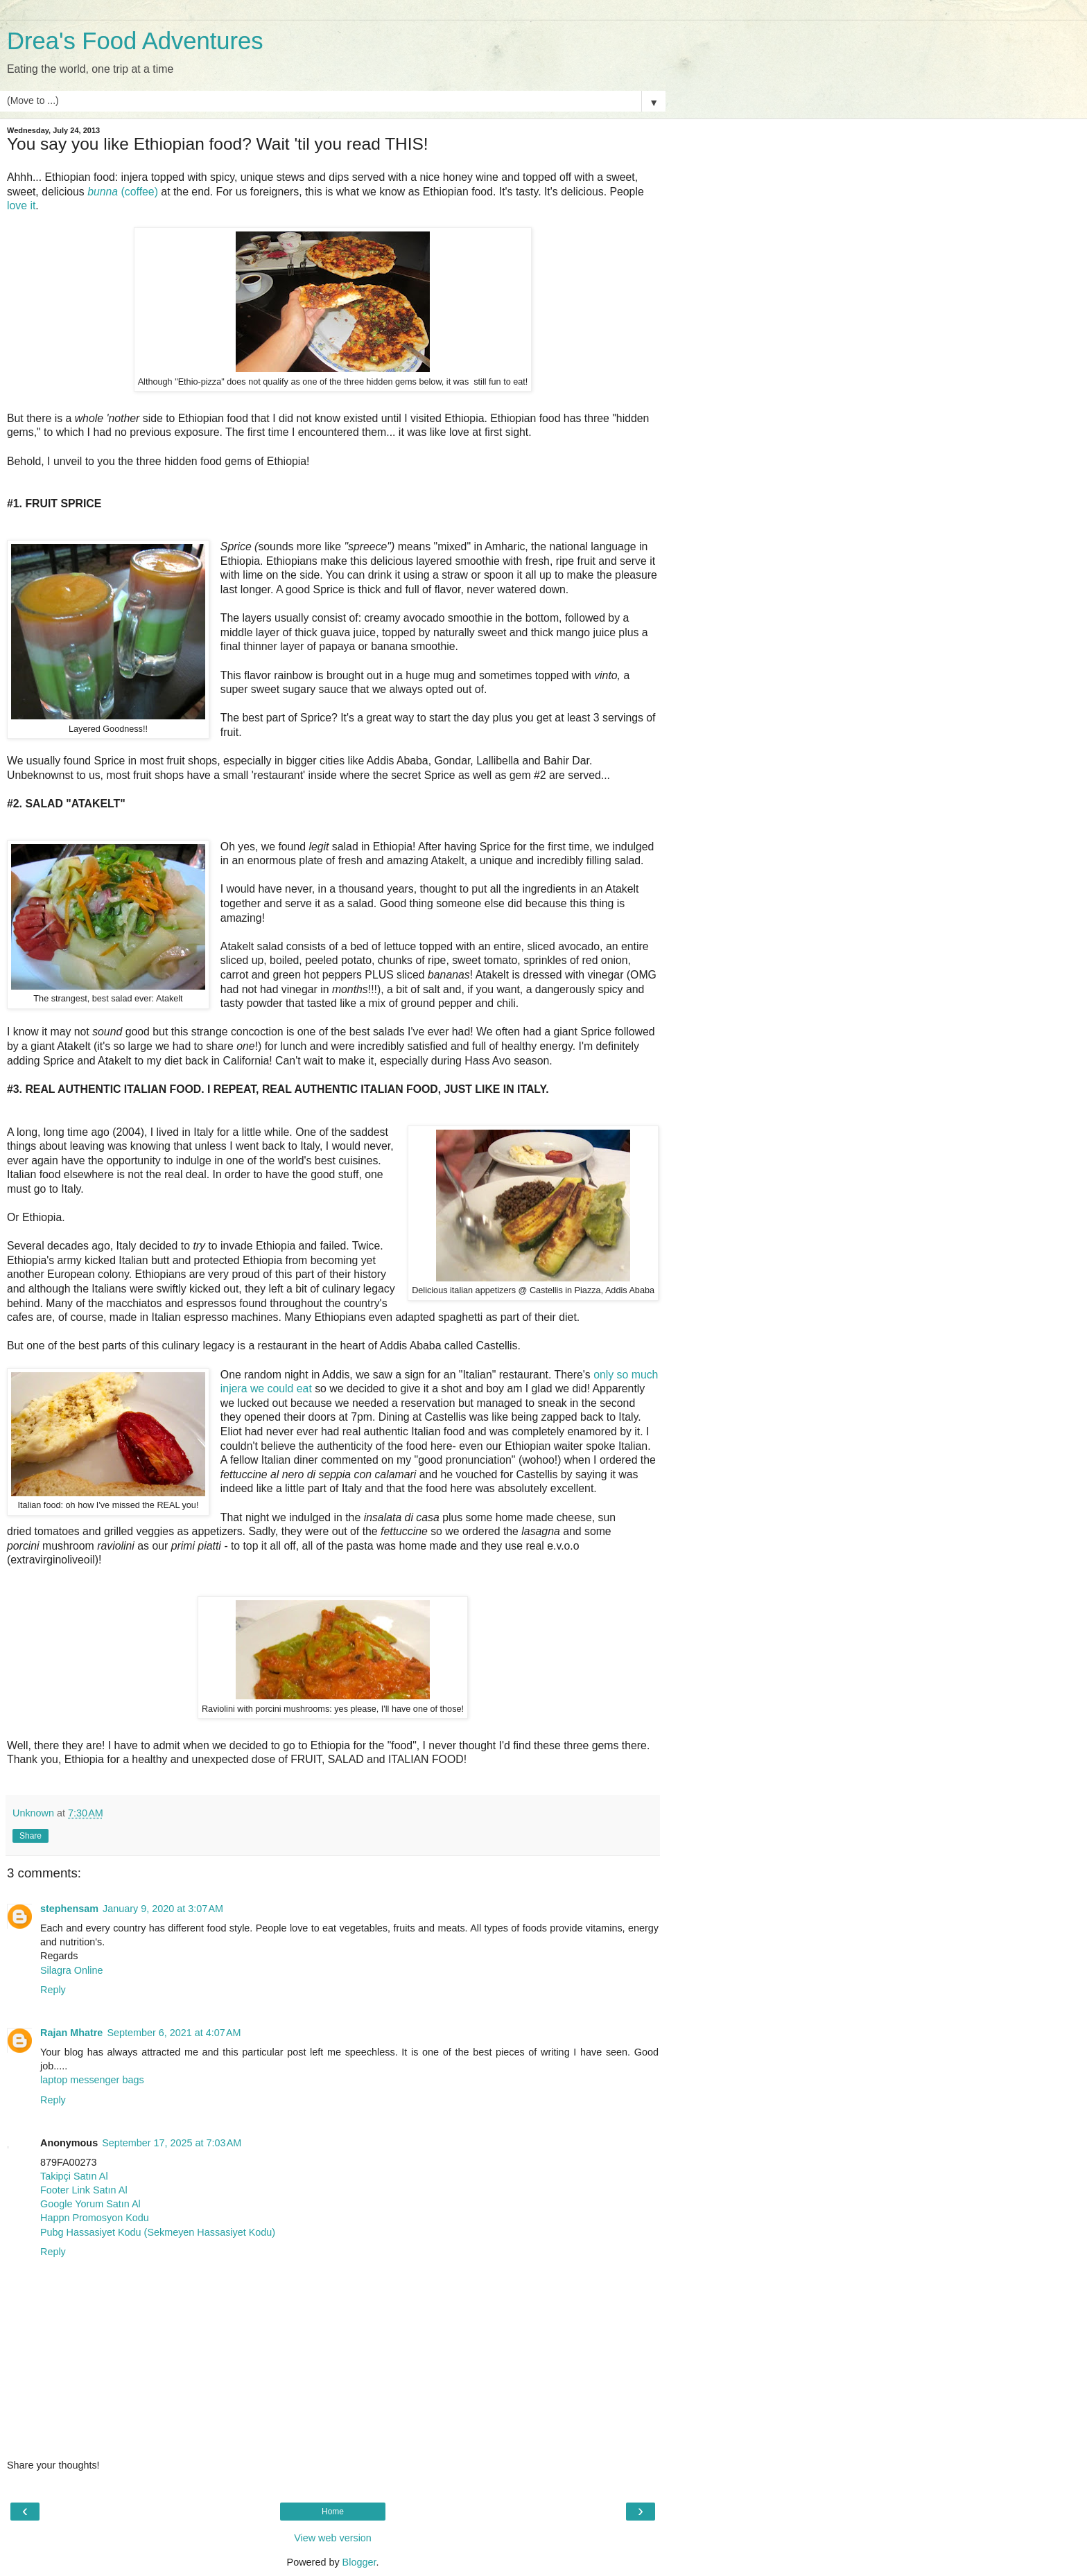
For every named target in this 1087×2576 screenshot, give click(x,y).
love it (21, 205)
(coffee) (122, 192)
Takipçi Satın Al (74, 2176)
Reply (53, 1989)
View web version (333, 2537)
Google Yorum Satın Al (90, 2203)
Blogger (359, 2562)
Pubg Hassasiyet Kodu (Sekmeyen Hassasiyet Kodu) (157, 2232)
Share (30, 1836)
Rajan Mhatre (71, 2032)
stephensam (69, 1908)
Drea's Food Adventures (135, 41)
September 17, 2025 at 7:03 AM (171, 2142)
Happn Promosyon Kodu (94, 2217)
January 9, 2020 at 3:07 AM (163, 1908)
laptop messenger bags (92, 2079)
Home (333, 2511)
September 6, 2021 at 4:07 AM (174, 2032)
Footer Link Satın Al (84, 2190)
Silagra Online (71, 1970)
